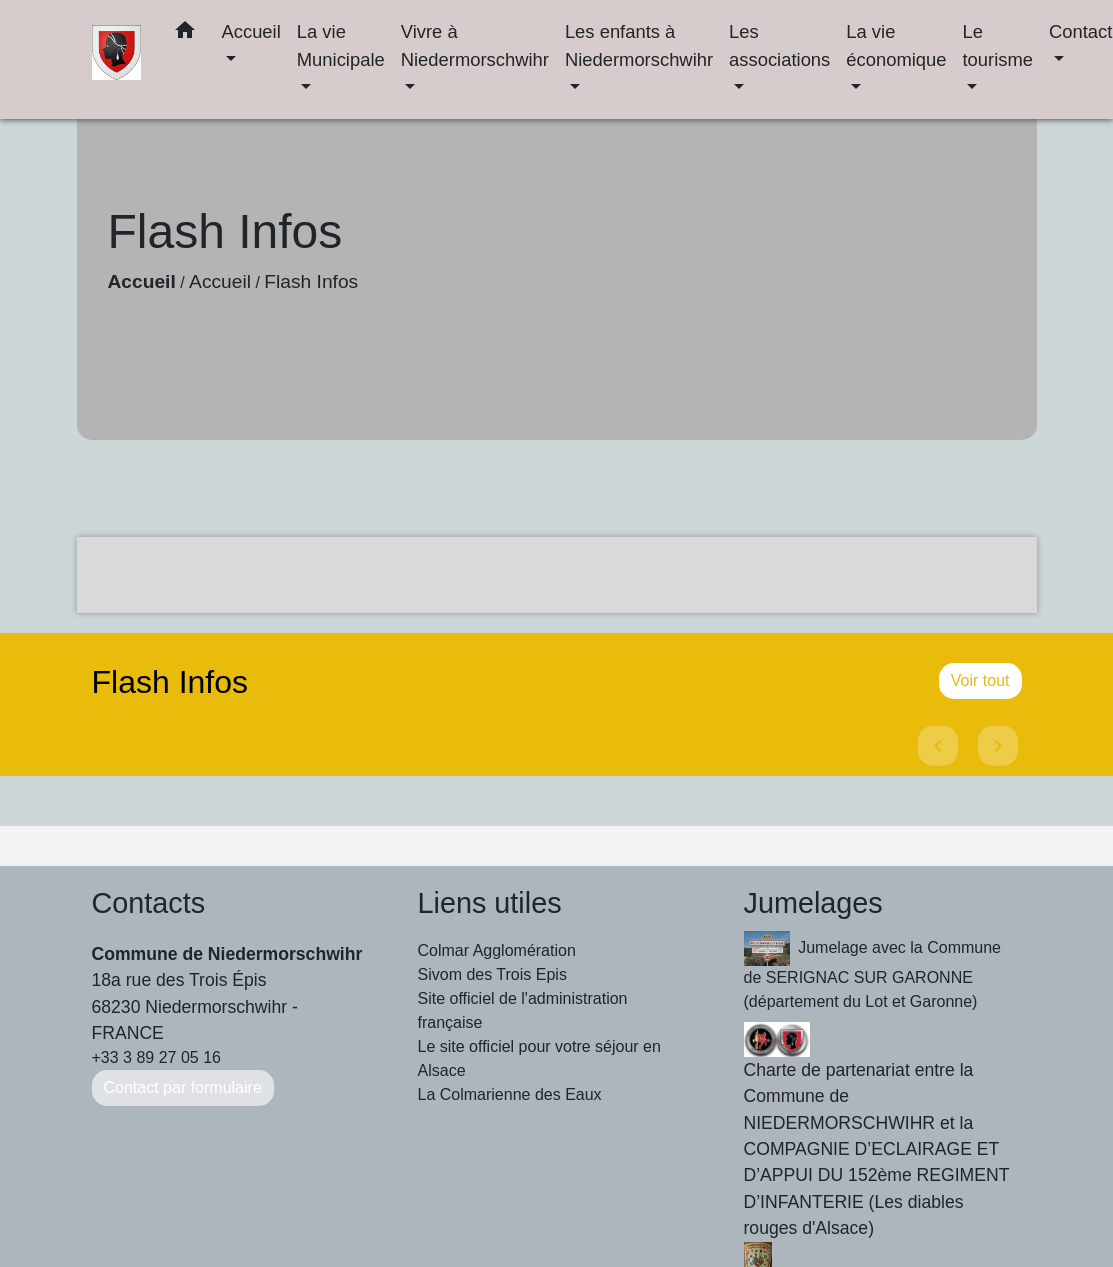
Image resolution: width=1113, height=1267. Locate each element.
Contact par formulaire (183, 1087)
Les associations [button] (779, 45)
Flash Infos (311, 281)
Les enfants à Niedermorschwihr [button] (639, 45)
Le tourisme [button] (997, 45)
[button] (185, 34)
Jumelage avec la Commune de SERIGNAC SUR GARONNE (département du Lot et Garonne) (872, 970)
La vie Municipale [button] (341, 45)
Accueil (142, 281)
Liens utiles (490, 903)
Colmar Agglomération (497, 950)
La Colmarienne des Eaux (510, 1094)
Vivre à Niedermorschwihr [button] (475, 45)
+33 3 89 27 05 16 (156, 1057)
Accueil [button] (250, 31)
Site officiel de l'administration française (523, 1010)
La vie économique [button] (896, 45)
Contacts (149, 903)
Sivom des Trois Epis (492, 974)
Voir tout (980, 680)
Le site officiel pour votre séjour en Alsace (539, 1058)
